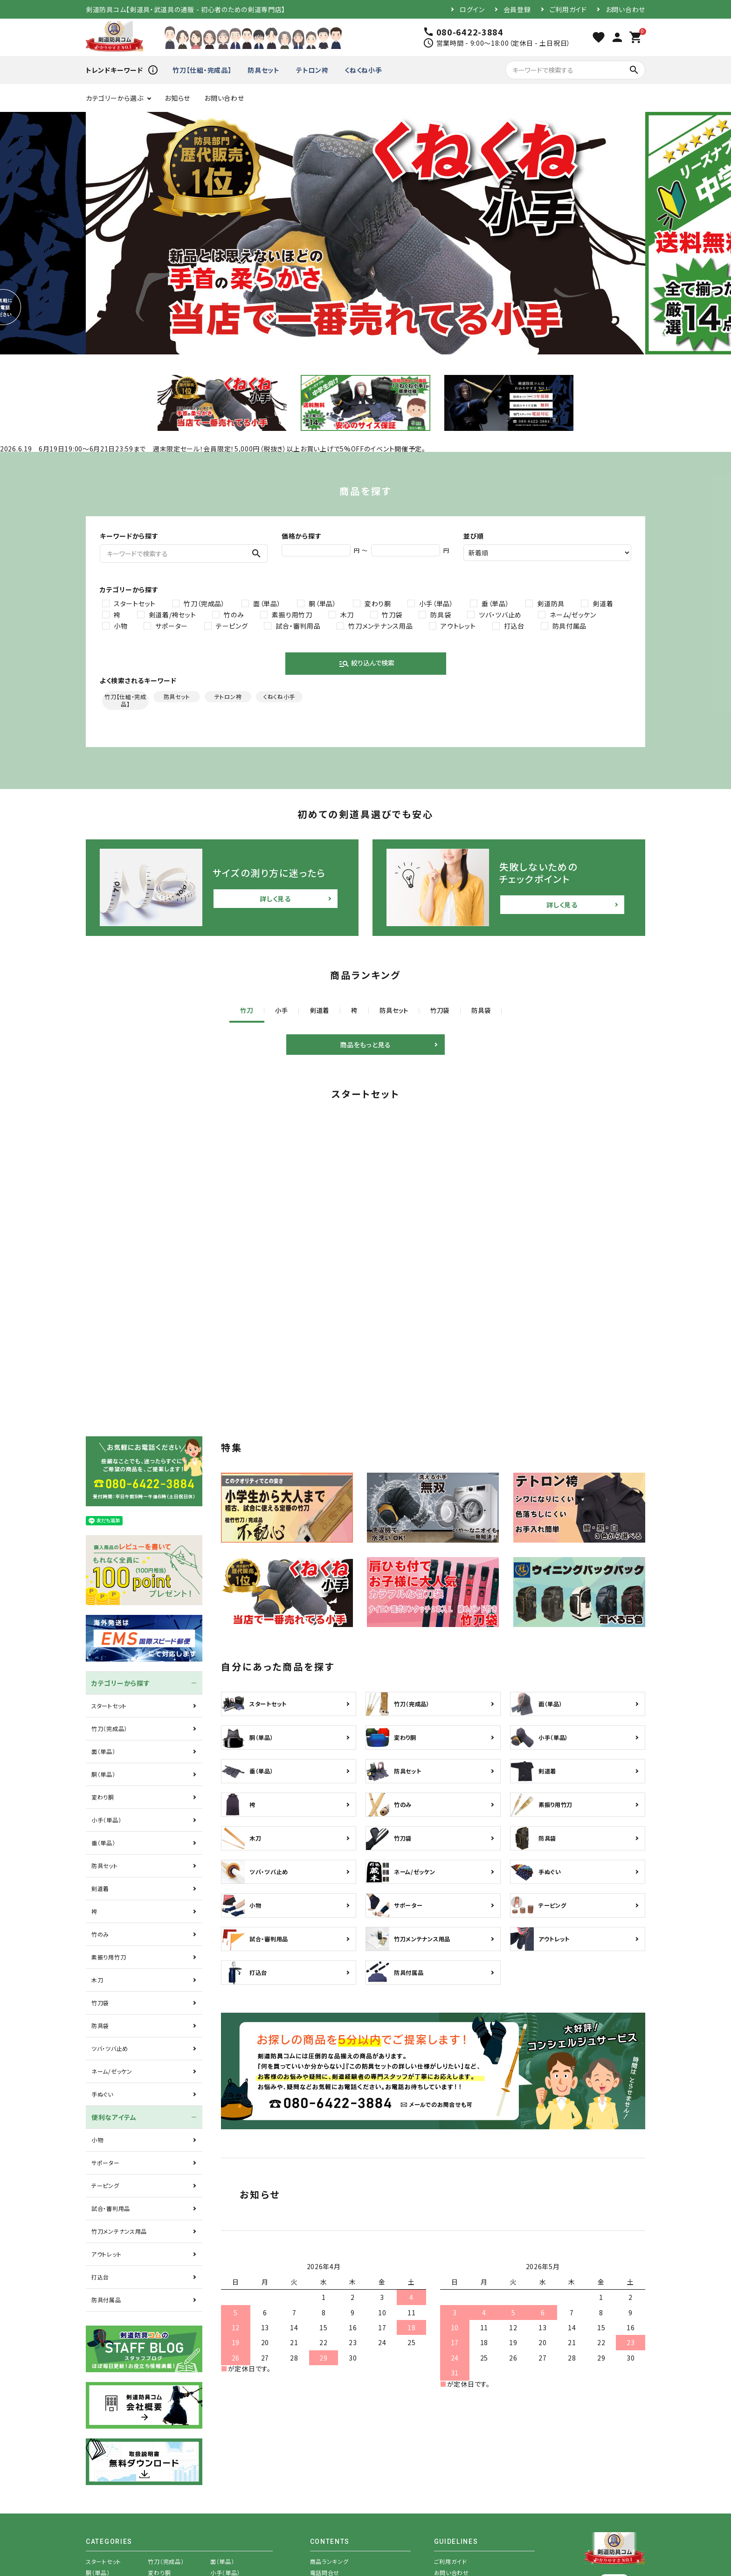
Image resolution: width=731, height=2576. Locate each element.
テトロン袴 (312, 70)
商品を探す (324, 2463)
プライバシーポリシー (461, 2474)
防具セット (264, 70)
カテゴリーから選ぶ (114, 98)
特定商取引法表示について (468, 2463)
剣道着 (603, 603)
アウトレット (458, 625)
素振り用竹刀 (292, 614)
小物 (120, 625)
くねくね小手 (363, 70)
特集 (316, 2452)
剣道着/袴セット (172, 614)
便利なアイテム (114, 1985)
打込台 (514, 625)
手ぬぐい (102, 1962)
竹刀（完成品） (204, 603)
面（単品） (267, 603)
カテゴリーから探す (120, 1551)
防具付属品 (569, 625)
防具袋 (440, 614)
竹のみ (234, 614)
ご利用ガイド (568, 9)
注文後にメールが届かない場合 (474, 2485)
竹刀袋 (392, 614)
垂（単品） (496, 603)
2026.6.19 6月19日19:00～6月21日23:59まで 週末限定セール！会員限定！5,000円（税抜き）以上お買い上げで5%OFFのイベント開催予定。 (213, 448)
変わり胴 (378, 603)
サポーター (171, 625)
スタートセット (135, 603)
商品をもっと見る (365, 1045)
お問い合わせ (625, 9)
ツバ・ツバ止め (500, 614)
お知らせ (177, 98)
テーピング (232, 625)
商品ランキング (329, 2429)
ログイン (472, 9)
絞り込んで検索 (366, 663)
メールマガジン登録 (459, 2452)
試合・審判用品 (298, 625)
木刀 (347, 614)
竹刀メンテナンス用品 (380, 625)
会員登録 (517, 9)
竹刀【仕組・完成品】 (201, 70)
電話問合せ (325, 2440)
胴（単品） (323, 603)
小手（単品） (436, 603)
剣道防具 (551, 603)
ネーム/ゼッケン (573, 614)
